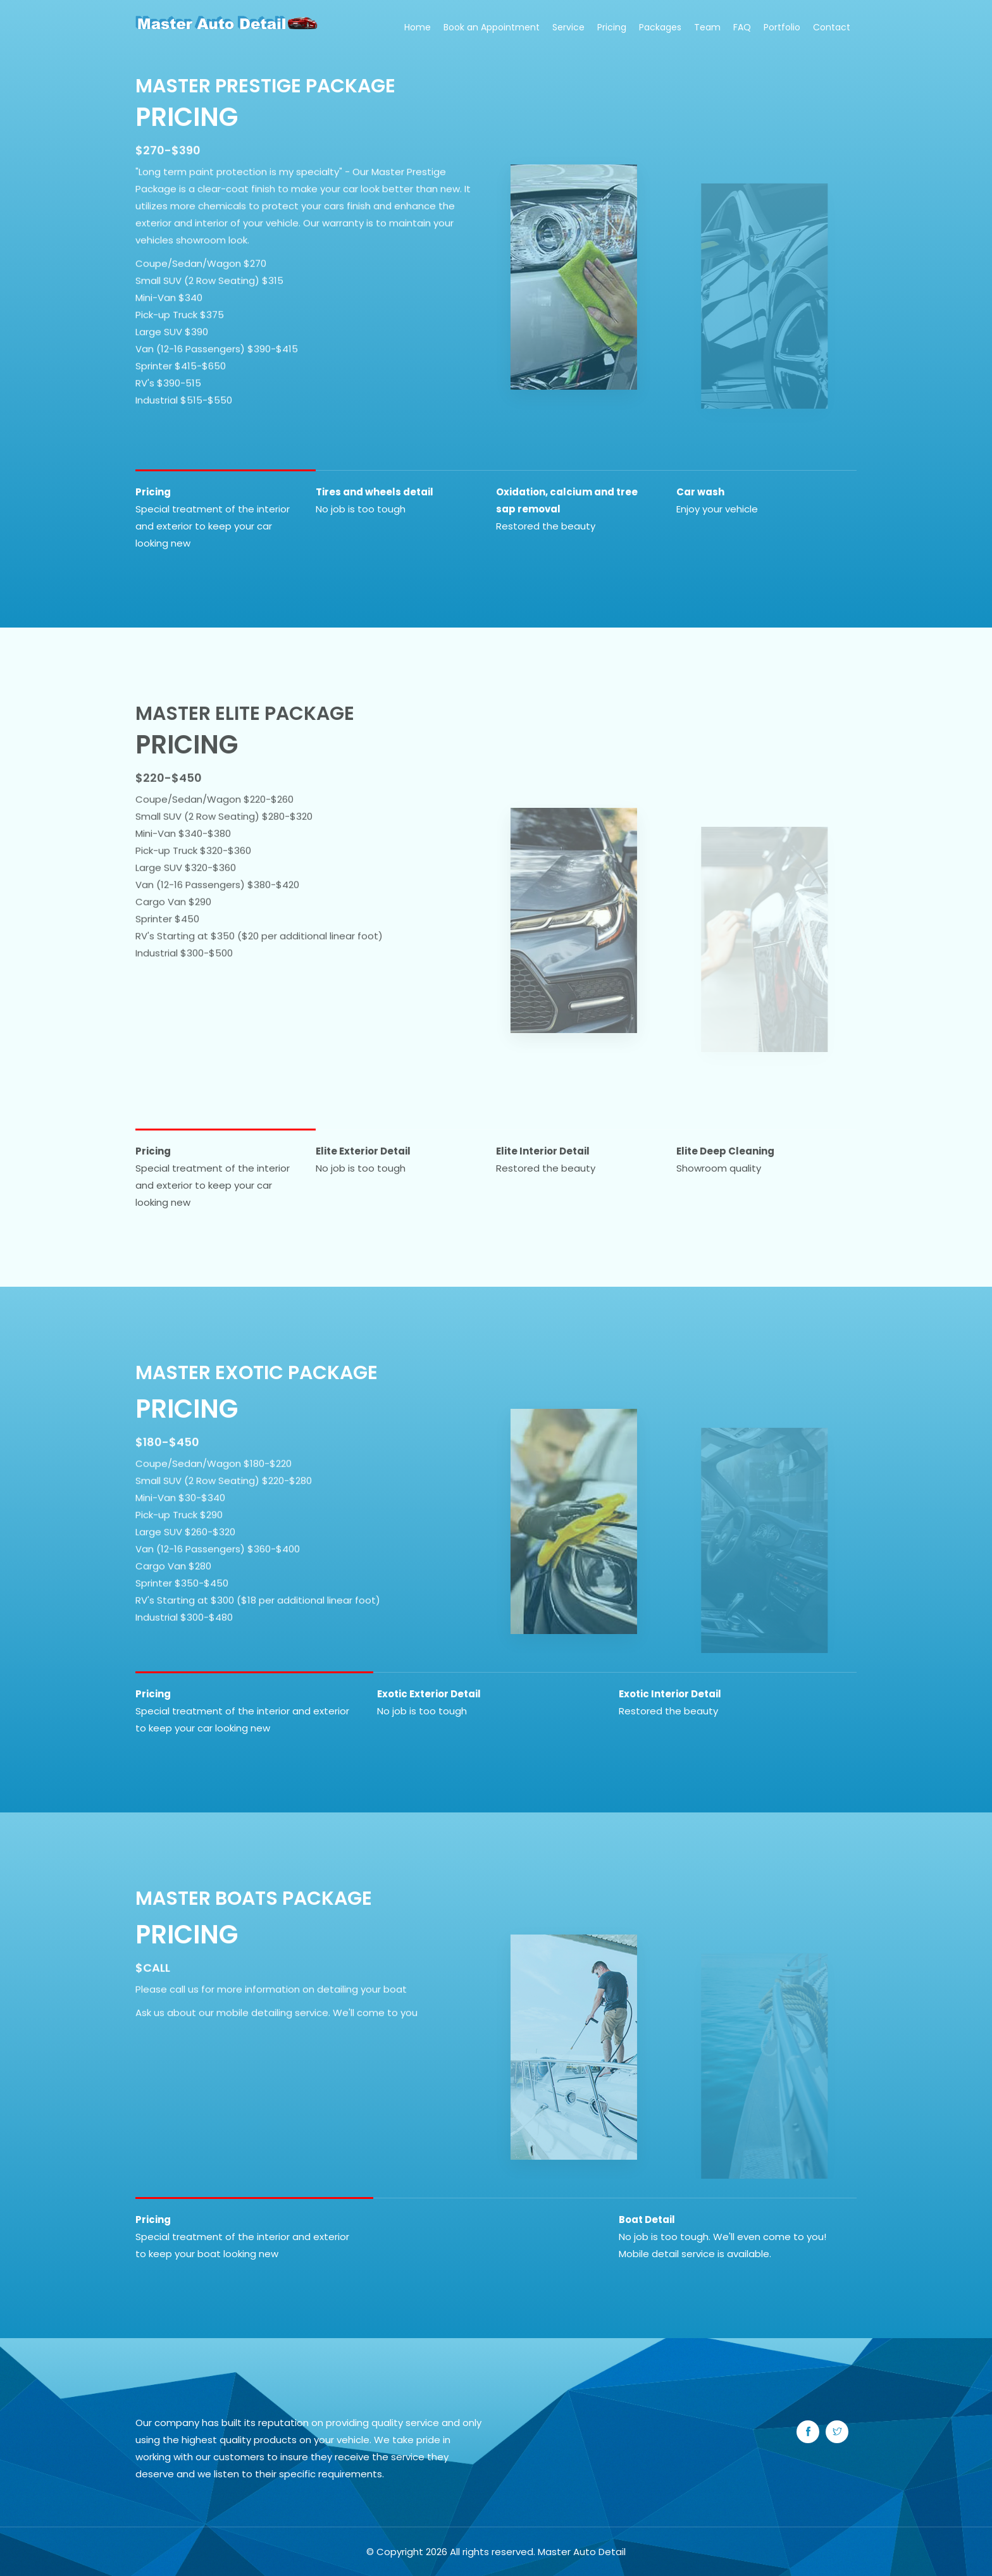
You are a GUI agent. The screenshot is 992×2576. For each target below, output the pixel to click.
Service (568, 27)
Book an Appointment (491, 27)
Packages (660, 27)
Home (417, 27)
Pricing (611, 27)
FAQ (742, 27)
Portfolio (782, 27)
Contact (831, 27)
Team (707, 27)
